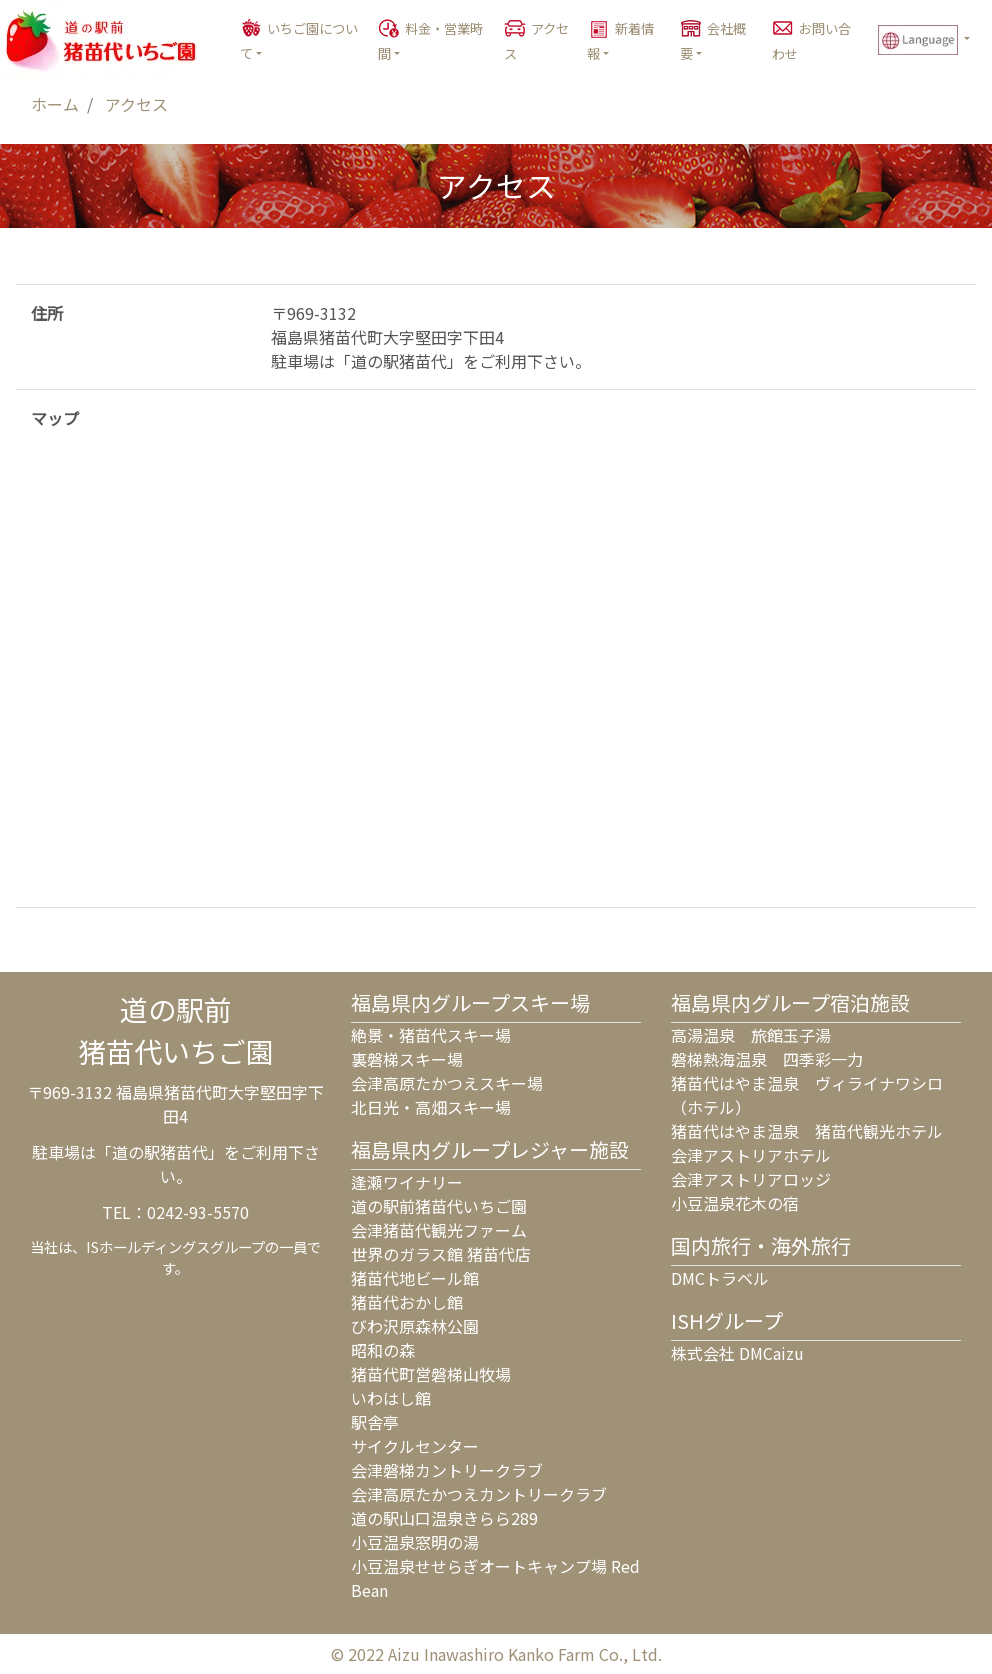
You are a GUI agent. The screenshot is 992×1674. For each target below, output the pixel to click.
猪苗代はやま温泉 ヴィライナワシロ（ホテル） (807, 1095)
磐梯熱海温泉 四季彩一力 (767, 1059)
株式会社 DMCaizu (737, 1353)
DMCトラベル (720, 1278)
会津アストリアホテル (751, 1155)
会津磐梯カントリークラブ (447, 1470)
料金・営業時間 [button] (430, 41)
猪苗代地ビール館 (415, 1278)
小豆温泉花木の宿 (735, 1203)
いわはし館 (391, 1398)
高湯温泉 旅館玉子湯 (751, 1035)
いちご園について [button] (299, 41)
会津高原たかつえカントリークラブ (479, 1494)
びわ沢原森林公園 (415, 1326)
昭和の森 (383, 1350)
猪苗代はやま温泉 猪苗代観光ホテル (807, 1131)
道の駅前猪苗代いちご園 (439, 1206)
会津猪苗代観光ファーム (439, 1230)
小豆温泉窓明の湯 (415, 1542)
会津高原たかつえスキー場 (447, 1083)
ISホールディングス (148, 1246)
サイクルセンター (415, 1446)
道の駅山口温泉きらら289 (444, 1518)
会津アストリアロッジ (751, 1179)
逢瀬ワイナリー (407, 1182)
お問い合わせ (811, 41)
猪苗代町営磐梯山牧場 (431, 1374)
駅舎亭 (375, 1422)
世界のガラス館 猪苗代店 (441, 1254)
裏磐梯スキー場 (407, 1059)
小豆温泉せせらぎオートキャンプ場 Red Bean (495, 1578)
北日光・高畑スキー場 (431, 1107)
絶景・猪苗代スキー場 (431, 1035)
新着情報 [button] (620, 41)
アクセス (536, 41)
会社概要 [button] (713, 41)
